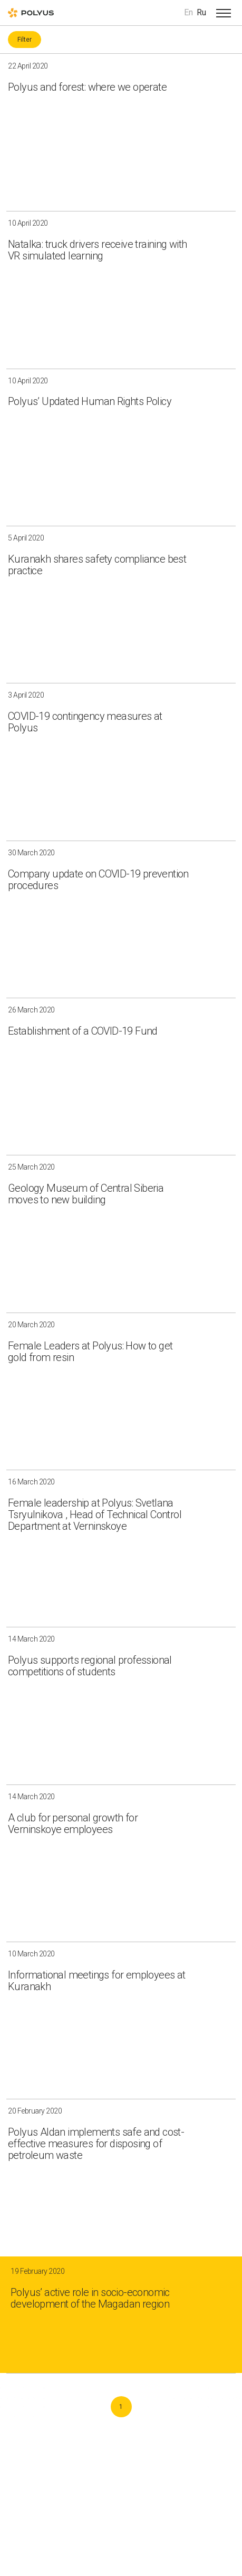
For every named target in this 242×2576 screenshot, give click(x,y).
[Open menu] (223, 12)
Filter (24, 39)
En (188, 12)
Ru (201, 12)
